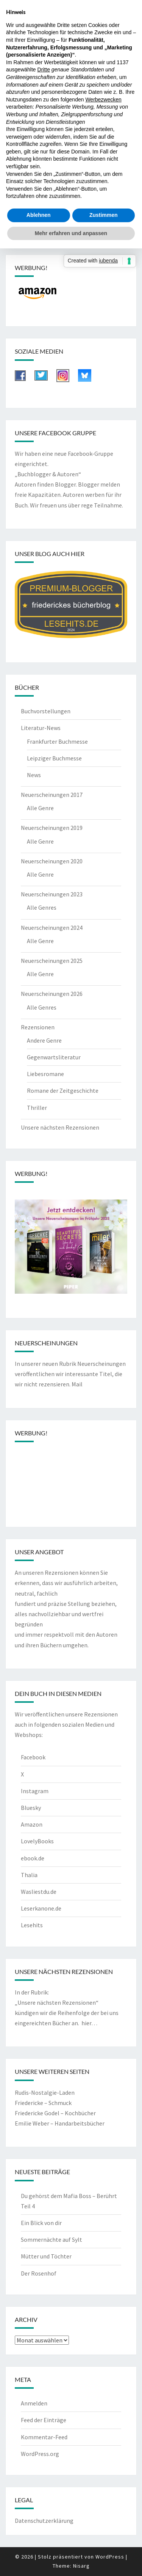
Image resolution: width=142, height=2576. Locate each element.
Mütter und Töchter (46, 2256)
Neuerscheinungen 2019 (52, 827)
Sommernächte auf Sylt (51, 2239)
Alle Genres (41, 907)
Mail (77, 1384)
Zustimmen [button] (103, 215)
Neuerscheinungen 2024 (52, 927)
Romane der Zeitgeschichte (62, 1090)
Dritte (43, 69)
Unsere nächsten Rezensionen (60, 1127)
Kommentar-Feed (44, 2437)
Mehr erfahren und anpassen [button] (71, 233)
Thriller (37, 1107)
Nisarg (81, 2565)
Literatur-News (41, 728)
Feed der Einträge (43, 2420)
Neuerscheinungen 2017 (52, 794)
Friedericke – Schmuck (43, 2103)
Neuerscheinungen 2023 (52, 894)
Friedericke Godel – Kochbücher (55, 2113)
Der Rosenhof (38, 2273)
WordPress (109, 2556)
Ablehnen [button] (39, 215)
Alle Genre (40, 808)
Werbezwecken (103, 99)
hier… (89, 2023)
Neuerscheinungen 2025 (52, 960)
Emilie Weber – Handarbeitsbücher (60, 2123)
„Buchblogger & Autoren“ (48, 474)
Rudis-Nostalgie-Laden (45, 2092)
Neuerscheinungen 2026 (52, 993)
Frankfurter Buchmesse (57, 741)
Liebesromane (45, 1074)
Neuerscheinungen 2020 (52, 861)
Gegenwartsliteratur (54, 1057)
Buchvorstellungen (45, 711)
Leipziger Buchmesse (54, 758)
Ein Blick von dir (41, 2223)
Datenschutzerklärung (44, 2520)
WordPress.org (40, 2453)
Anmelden (34, 2403)
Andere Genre (44, 1040)
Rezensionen (38, 1027)
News (34, 775)
